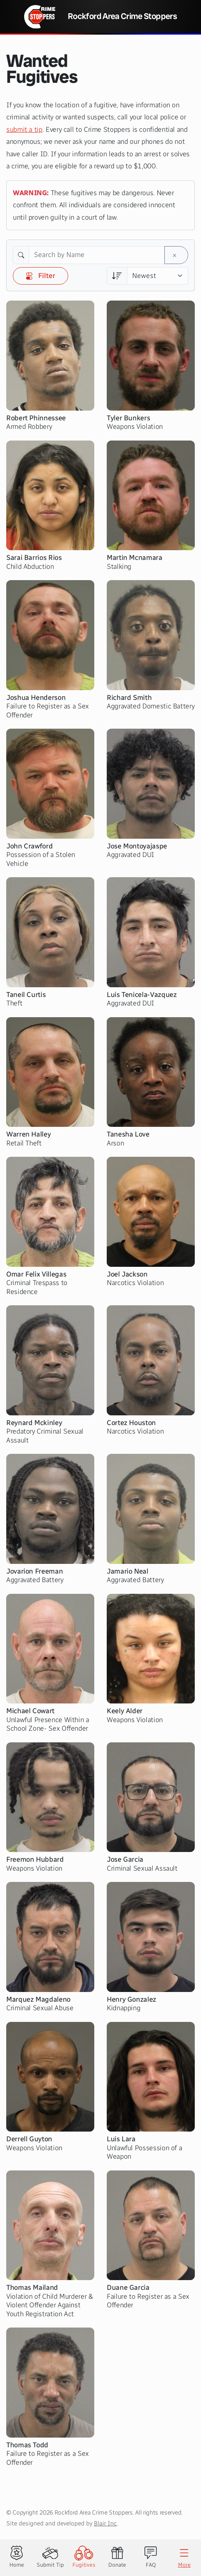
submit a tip (24, 129)
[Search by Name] (97, 255)
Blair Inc (105, 2523)
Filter (40, 275)
